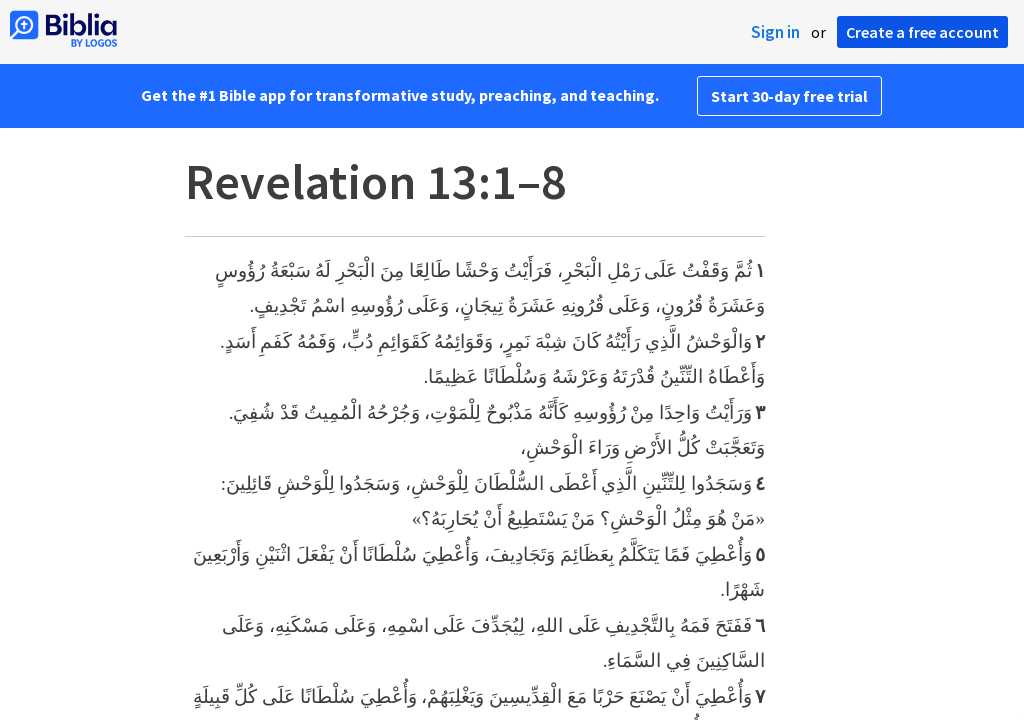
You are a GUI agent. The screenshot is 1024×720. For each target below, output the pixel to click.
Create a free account (922, 32)
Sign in (775, 32)
